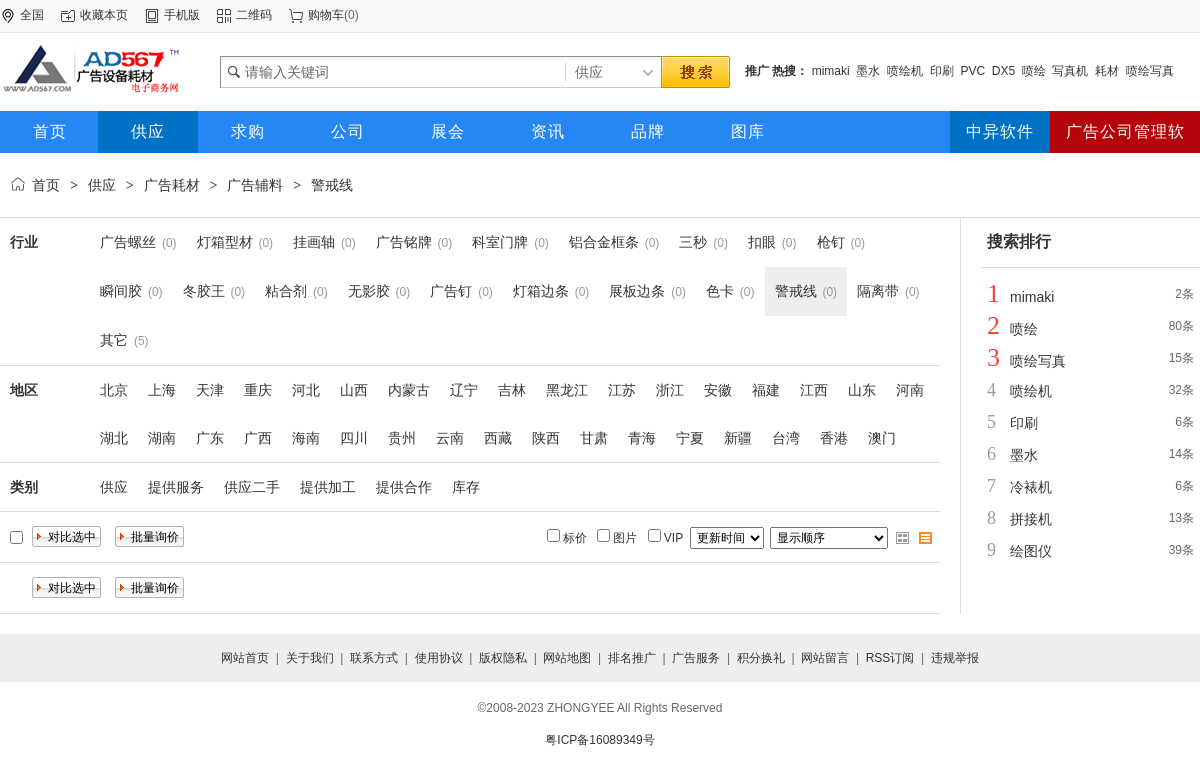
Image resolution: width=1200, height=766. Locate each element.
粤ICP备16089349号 (599, 740)
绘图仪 (1031, 551)
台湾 (786, 438)
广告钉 (451, 291)
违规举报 (955, 658)
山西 (354, 390)
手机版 (182, 15)
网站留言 (825, 658)
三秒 (693, 242)
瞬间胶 (121, 291)
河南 (910, 390)
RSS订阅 (890, 658)
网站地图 (567, 658)
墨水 (868, 71)
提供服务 (176, 487)
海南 (306, 438)
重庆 (258, 390)
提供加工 (328, 487)
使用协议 (439, 658)
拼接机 (1031, 519)
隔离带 (878, 291)
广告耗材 (172, 185)
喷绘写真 (1150, 71)
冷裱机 (1031, 487)
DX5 (1003, 71)
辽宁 (464, 390)
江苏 (622, 390)
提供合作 (404, 487)
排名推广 (632, 658)
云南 (450, 438)
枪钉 (831, 242)
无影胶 (369, 291)
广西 (258, 438)
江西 (814, 390)
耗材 (1107, 71)
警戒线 (332, 185)
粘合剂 (286, 291)
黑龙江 (567, 390)
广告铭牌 (404, 242)
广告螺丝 (128, 242)
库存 (466, 487)
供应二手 (252, 487)
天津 (210, 390)
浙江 (670, 390)
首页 (46, 185)
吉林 (512, 390)
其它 (114, 340)
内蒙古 (409, 390)
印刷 (942, 71)
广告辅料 (255, 185)
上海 (162, 390)
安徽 (718, 390)
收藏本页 (104, 15)
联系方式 (374, 658)
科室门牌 (500, 242)
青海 (642, 438)
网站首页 (245, 658)
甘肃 (594, 438)
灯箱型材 (225, 242)
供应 (102, 185)
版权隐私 (503, 658)
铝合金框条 (604, 242)
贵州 (402, 438)
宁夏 (690, 438)
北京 (114, 390)
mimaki (831, 71)
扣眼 (762, 242)
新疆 (738, 438)
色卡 (720, 291)
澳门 (882, 438)
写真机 (1070, 71)
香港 (834, 438)
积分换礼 (761, 658)
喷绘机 (905, 71)
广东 (210, 438)
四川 (354, 438)
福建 (766, 390)
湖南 (162, 438)
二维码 (254, 15)
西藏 (498, 438)
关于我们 (310, 658)
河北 (306, 390)
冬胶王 (204, 291)
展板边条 (637, 291)
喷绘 (1034, 71)
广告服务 (696, 658)
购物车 (326, 15)
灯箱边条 (541, 291)
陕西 (546, 438)
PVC (972, 71)
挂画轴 (314, 242)
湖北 (114, 438)
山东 (862, 390)
